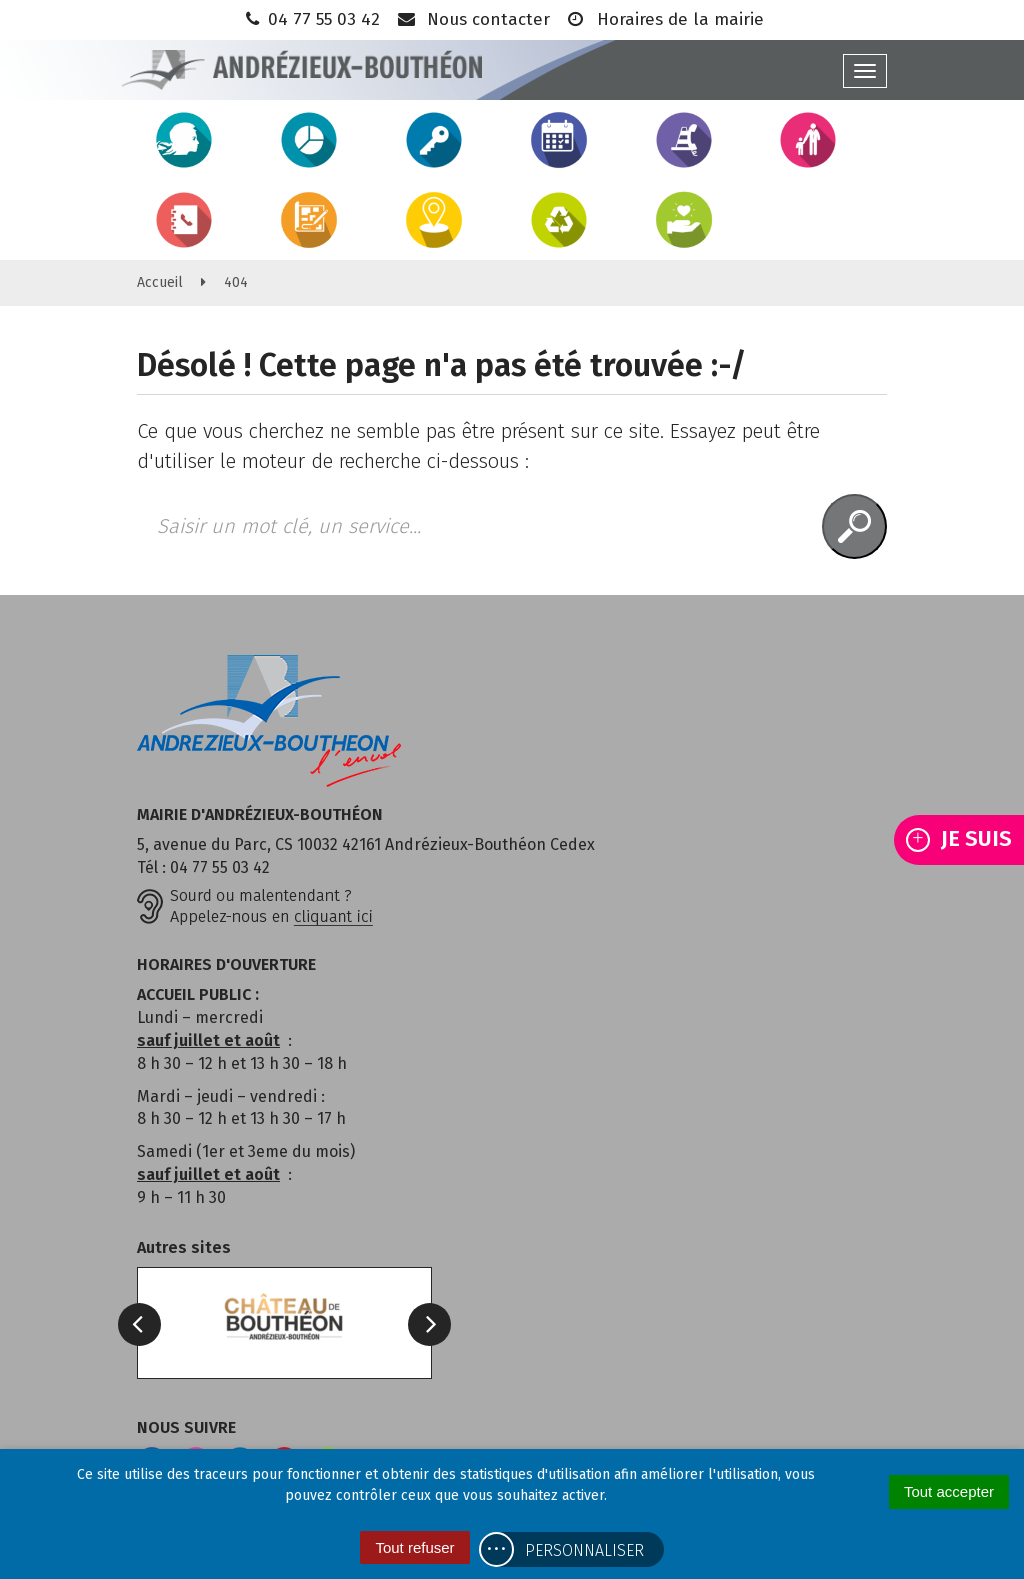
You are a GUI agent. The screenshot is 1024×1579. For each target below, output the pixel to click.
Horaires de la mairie (664, 19)
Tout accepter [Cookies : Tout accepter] (949, 1491)
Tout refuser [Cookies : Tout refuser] (414, 1547)
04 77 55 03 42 (310, 19)
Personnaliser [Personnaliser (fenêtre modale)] (584, 1550)
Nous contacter (472, 19)
